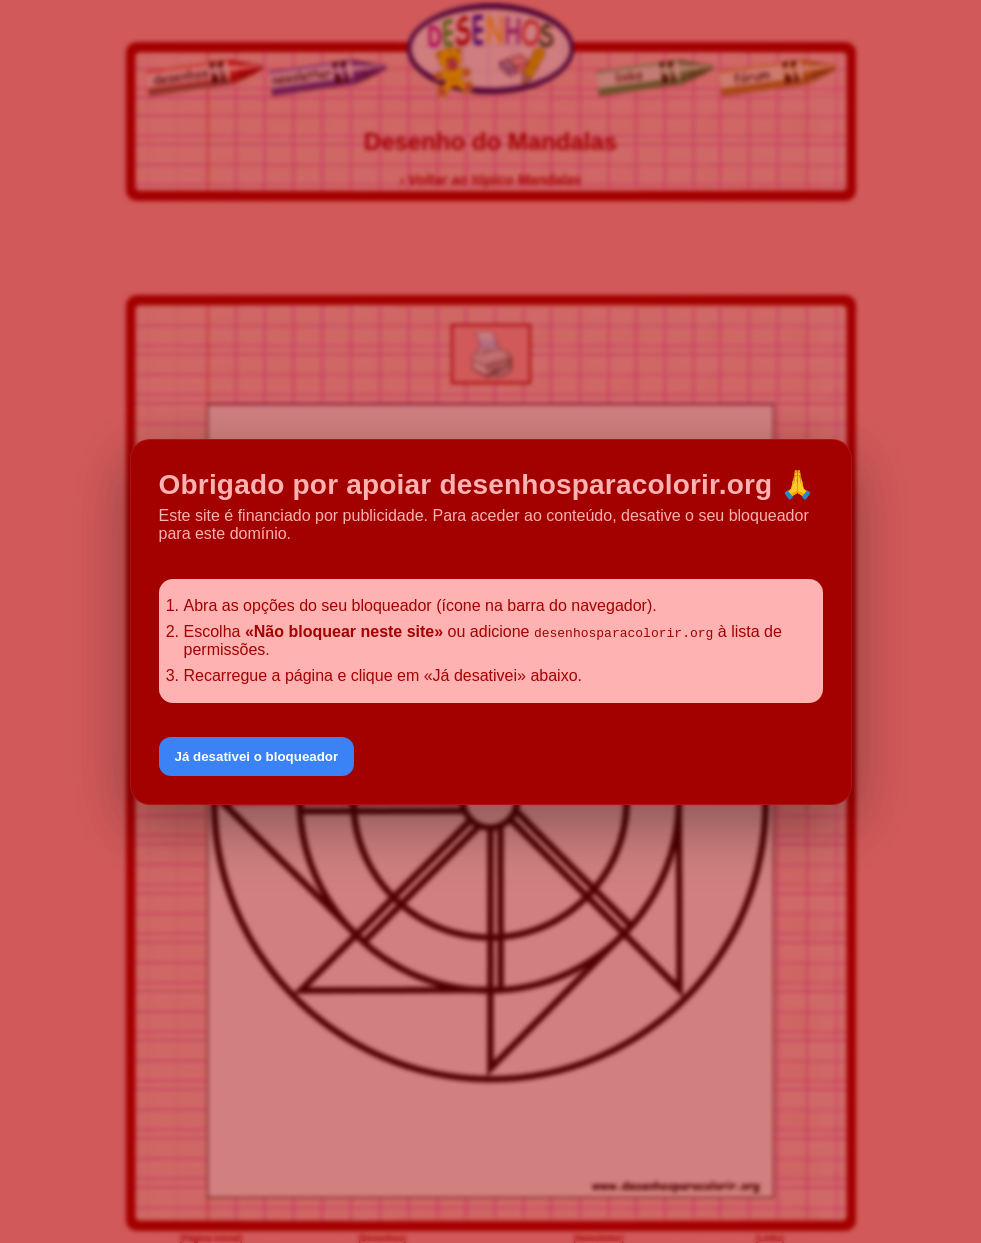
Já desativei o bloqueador (257, 756)
